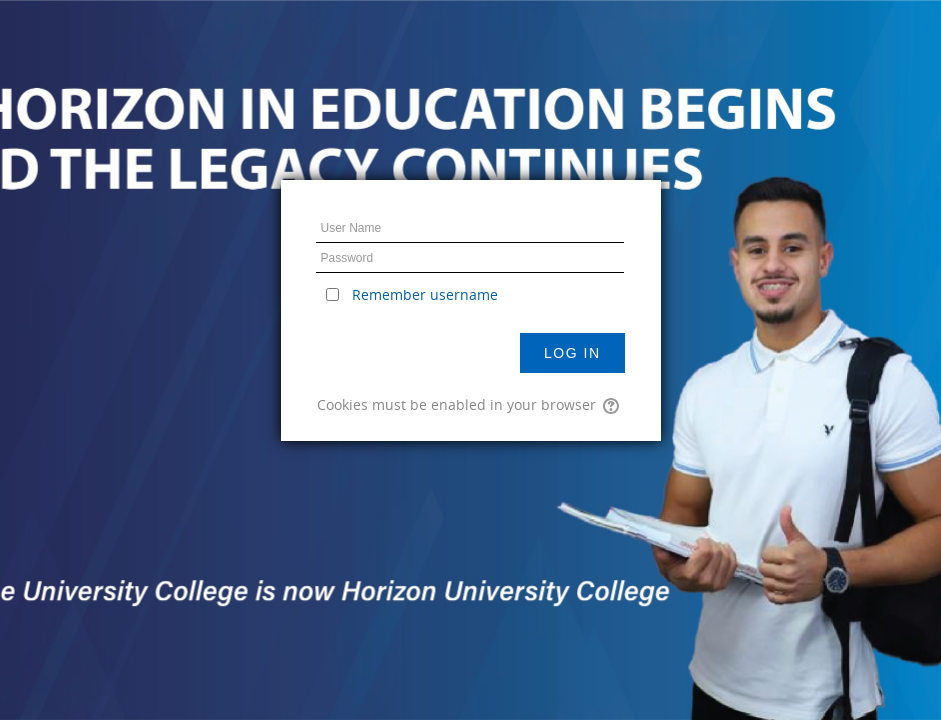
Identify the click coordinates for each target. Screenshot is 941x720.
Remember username (425, 294)
